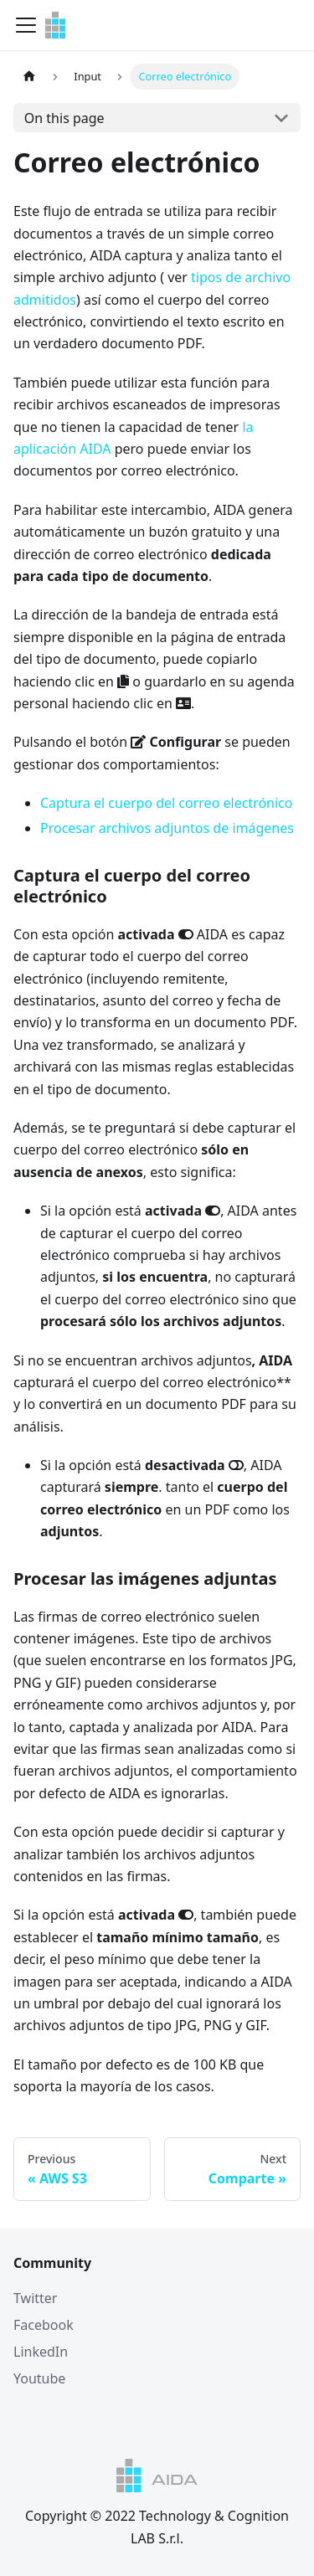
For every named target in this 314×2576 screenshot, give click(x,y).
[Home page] (29, 77)
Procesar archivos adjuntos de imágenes (167, 828)
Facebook (43, 2325)
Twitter (35, 2298)
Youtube (39, 2378)
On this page (64, 118)
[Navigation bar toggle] (26, 25)
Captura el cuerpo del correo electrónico (166, 803)
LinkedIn (40, 2351)
